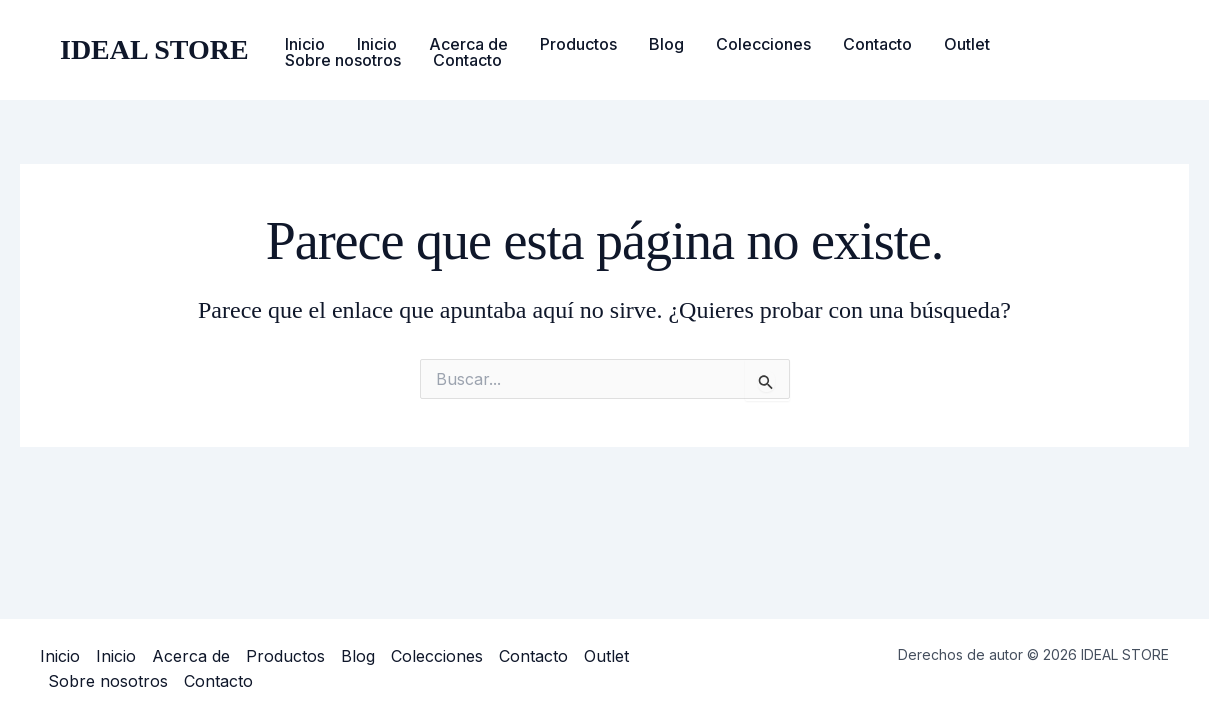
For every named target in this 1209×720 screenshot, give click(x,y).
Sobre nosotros (343, 60)
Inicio (305, 44)
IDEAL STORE (154, 49)
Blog (666, 44)
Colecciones (763, 44)
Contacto (877, 44)
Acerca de (468, 44)
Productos (578, 44)
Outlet (967, 44)
